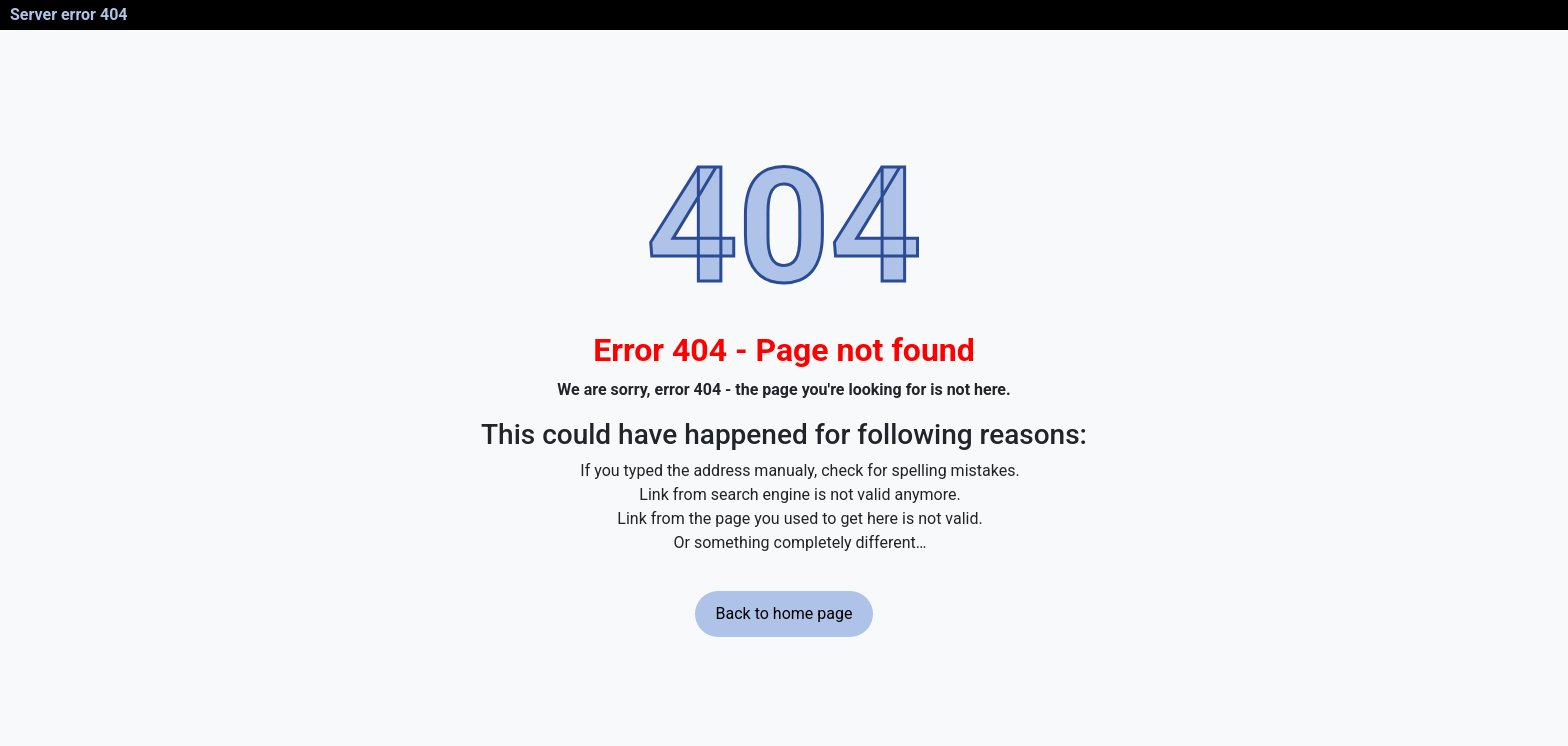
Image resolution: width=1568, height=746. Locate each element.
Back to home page (784, 613)
